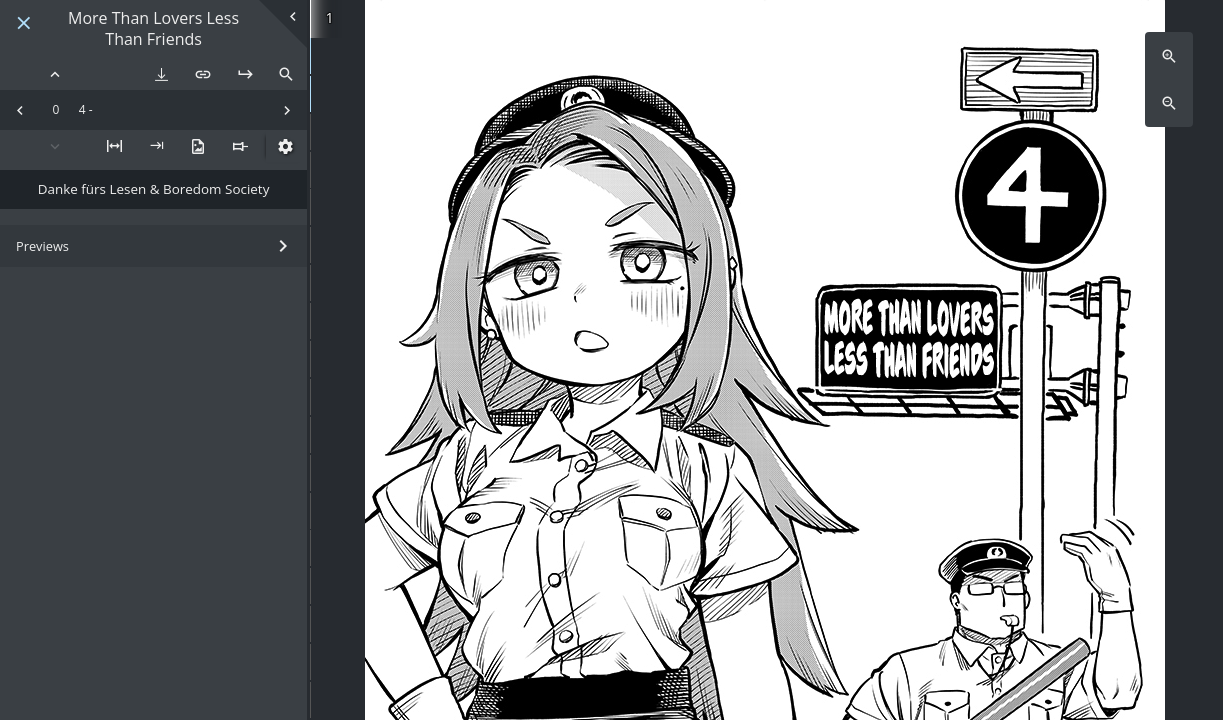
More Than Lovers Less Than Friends (153, 29)
